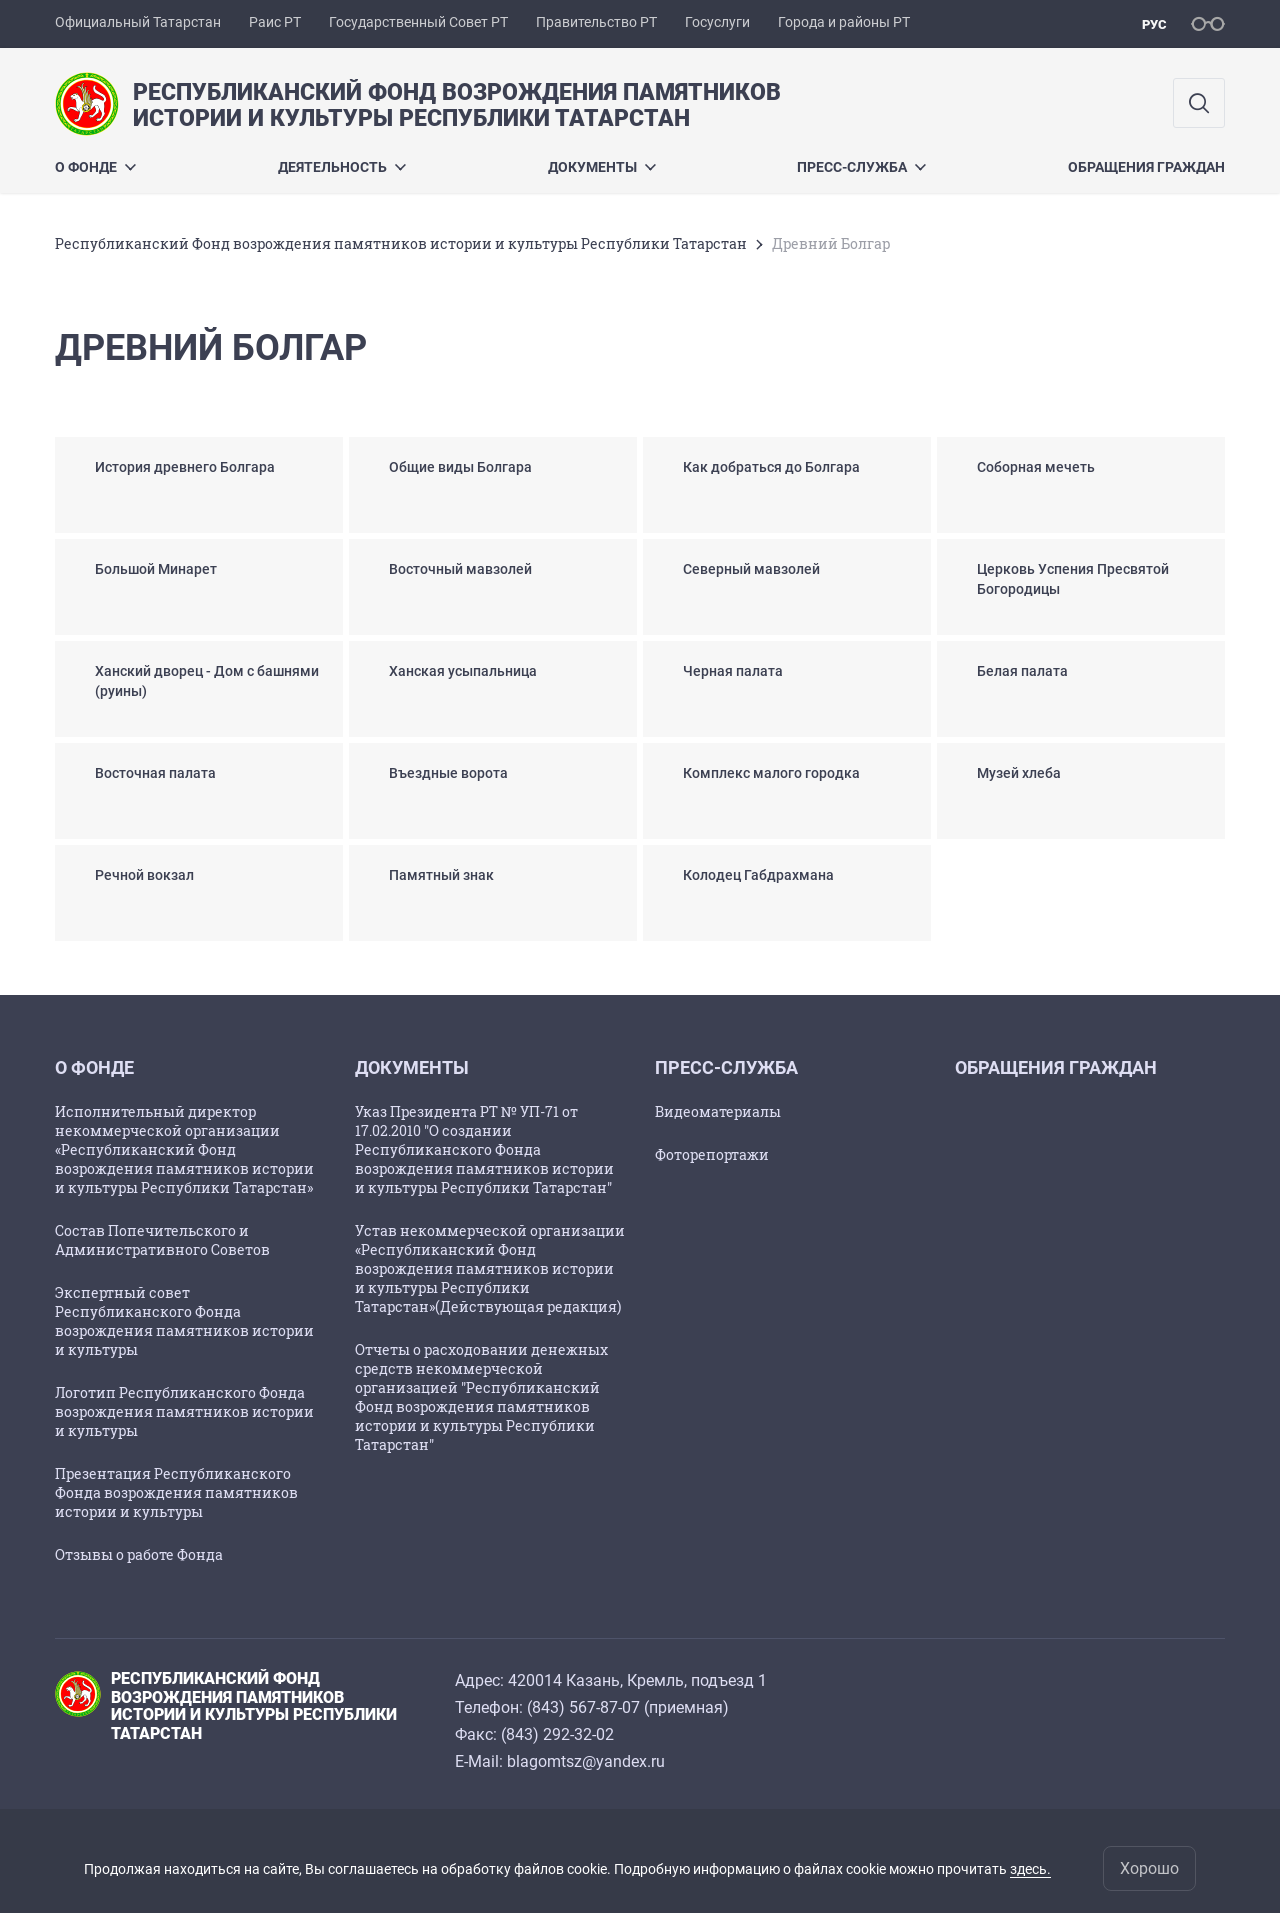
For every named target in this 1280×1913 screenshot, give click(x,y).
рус (1154, 24)
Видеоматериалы (718, 1111)
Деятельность (342, 167)
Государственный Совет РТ (418, 22)
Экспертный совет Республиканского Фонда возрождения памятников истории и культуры (184, 1321)
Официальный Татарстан (138, 22)
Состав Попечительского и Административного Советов (162, 1240)
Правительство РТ (596, 22)
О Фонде (95, 167)
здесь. (1030, 1869)
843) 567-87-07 (586, 1707)
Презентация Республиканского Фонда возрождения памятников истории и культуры (176, 1492)
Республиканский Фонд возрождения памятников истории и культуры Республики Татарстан (401, 243)
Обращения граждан (1146, 167)
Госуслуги (717, 22)
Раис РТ (275, 22)
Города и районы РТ (844, 22)
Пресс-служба (861, 167)
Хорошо (1149, 1868)
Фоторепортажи (712, 1154)
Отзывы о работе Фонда (139, 1554)
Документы (602, 167)
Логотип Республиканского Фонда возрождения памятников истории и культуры (184, 1411)
